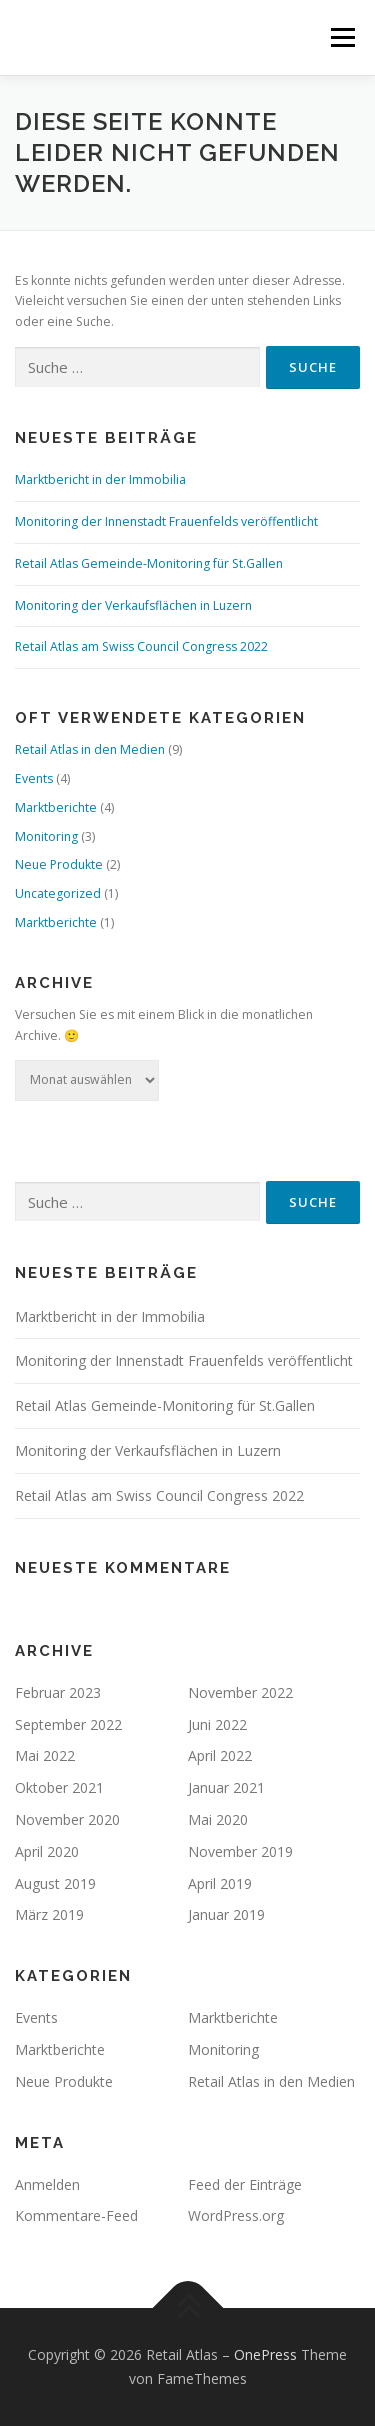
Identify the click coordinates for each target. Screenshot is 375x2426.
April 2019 (220, 1883)
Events (34, 778)
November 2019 (240, 1851)
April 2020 (47, 1851)
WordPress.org (236, 2215)
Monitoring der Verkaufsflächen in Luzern (133, 605)
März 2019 (49, 1914)
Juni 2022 (217, 1724)
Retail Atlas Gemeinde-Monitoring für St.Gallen (149, 563)
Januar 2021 (226, 1787)
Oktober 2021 (59, 1787)
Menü (341, 37)
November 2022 (240, 1692)
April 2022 (220, 1755)
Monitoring (46, 836)
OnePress (265, 2354)
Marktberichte (56, 807)
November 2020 (67, 1819)
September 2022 (68, 1724)
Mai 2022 (45, 1755)
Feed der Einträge (245, 2184)
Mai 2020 (218, 1819)
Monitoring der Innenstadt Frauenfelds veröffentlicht (166, 521)
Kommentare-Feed (76, 2215)
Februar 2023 (58, 1692)
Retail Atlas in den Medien (90, 749)
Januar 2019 (226, 1914)
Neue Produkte (59, 864)
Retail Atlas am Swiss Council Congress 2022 (141, 646)
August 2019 (55, 1883)
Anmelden (47, 2184)
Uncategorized (58, 893)
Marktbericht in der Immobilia (100, 479)
